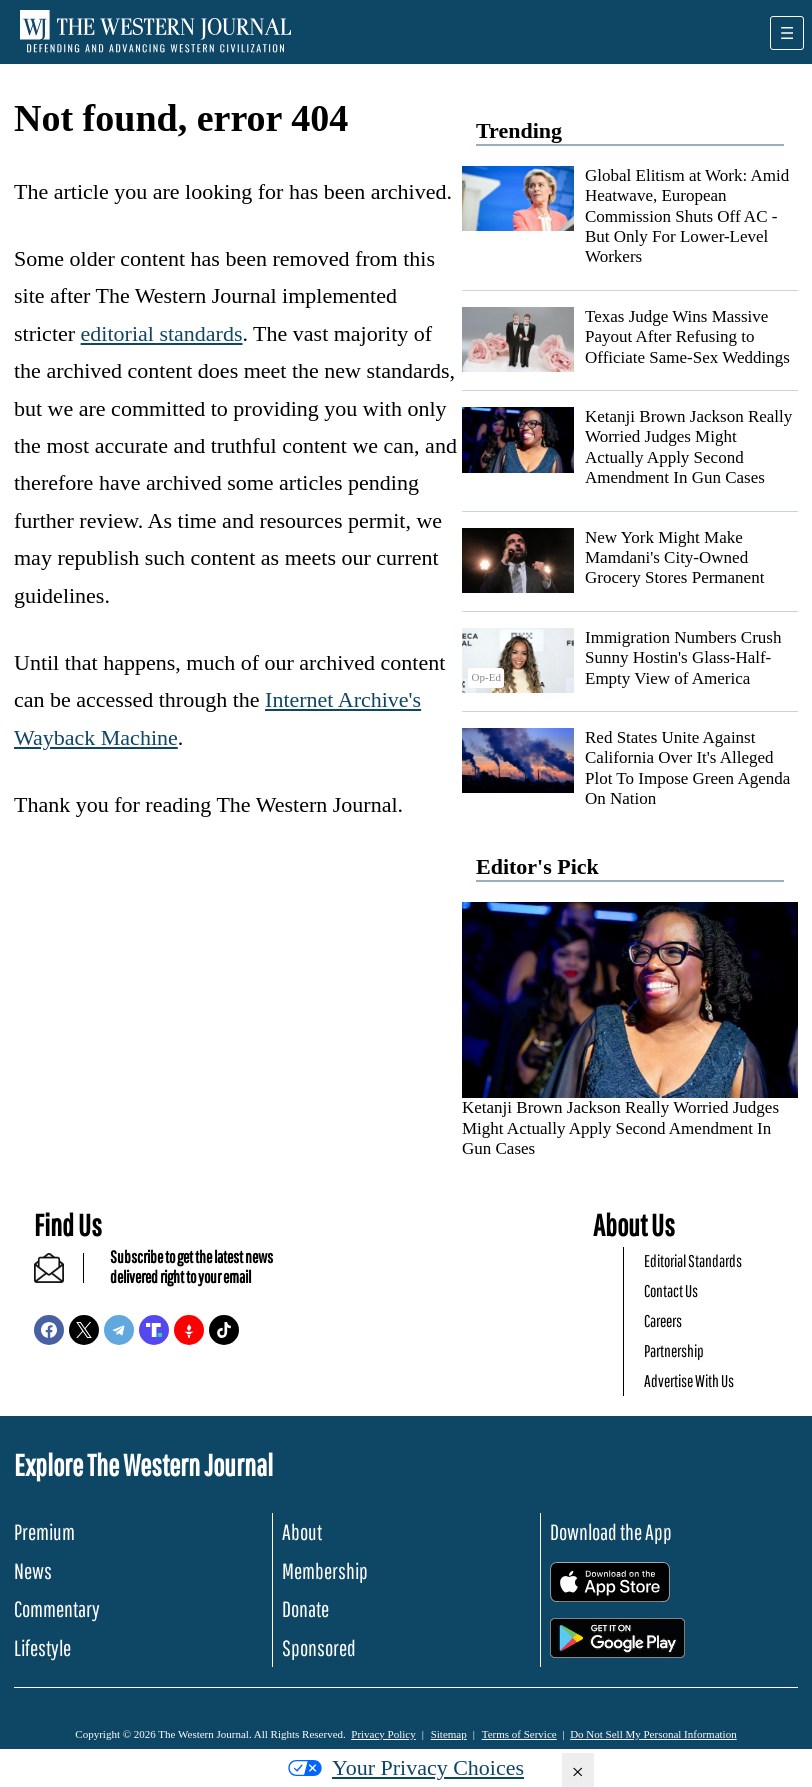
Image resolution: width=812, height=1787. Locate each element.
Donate (305, 1608)
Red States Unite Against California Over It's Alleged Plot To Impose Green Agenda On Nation (687, 768)
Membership (325, 1570)
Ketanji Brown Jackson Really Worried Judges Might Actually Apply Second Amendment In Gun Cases (688, 447)
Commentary (57, 1608)
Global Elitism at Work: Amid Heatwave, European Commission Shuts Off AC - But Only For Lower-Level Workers (687, 216)
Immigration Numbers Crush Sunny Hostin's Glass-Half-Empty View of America (683, 658)
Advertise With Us (689, 1380)
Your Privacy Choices (406, 1767)
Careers (663, 1320)
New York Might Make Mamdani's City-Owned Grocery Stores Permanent (674, 558)
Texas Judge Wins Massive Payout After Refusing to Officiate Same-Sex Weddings (687, 337)
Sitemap (449, 1734)
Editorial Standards (693, 1260)
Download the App (611, 1531)
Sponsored (319, 1647)
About (302, 1531)
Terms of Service (519, 1734)
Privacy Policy (383, 1734)
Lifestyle (42, 1647)
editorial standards (162, 333)
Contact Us (671, 1290)
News (33, 1570)
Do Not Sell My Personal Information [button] (653, 1734)
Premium (44, 1531)
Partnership (674, 1350)
